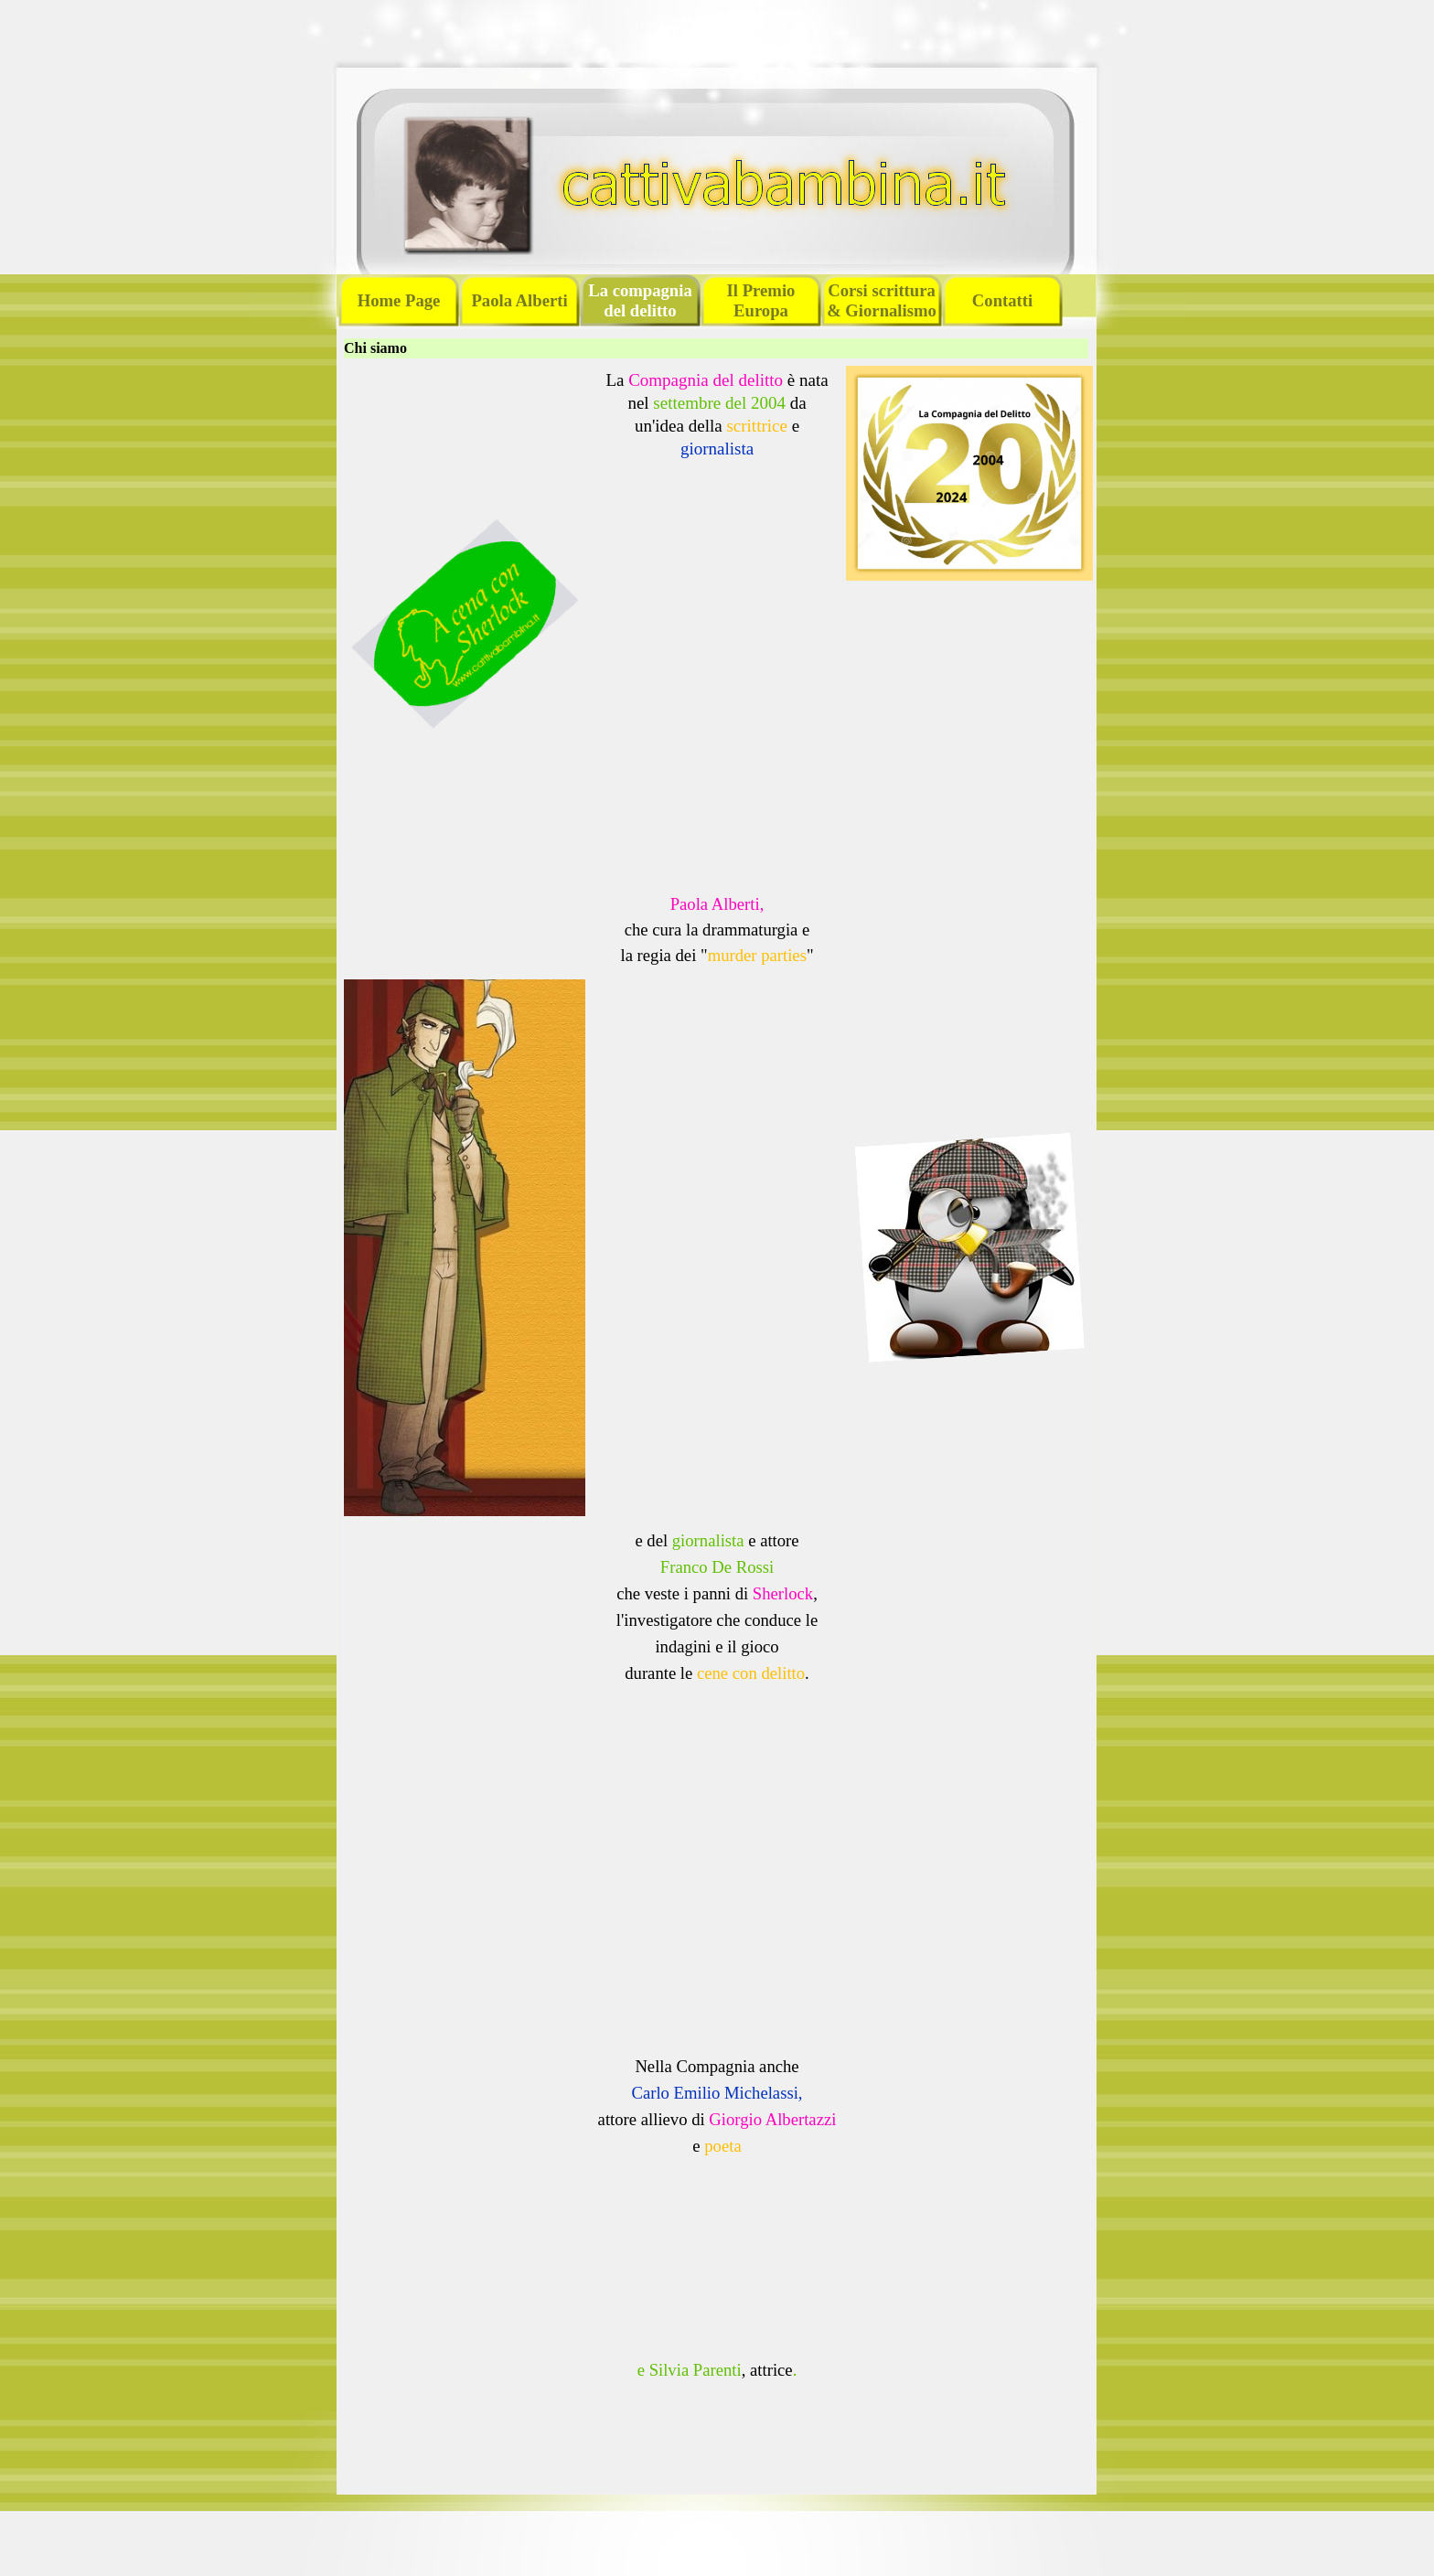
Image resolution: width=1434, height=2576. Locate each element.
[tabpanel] (717, 423)
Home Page (399, 300)
